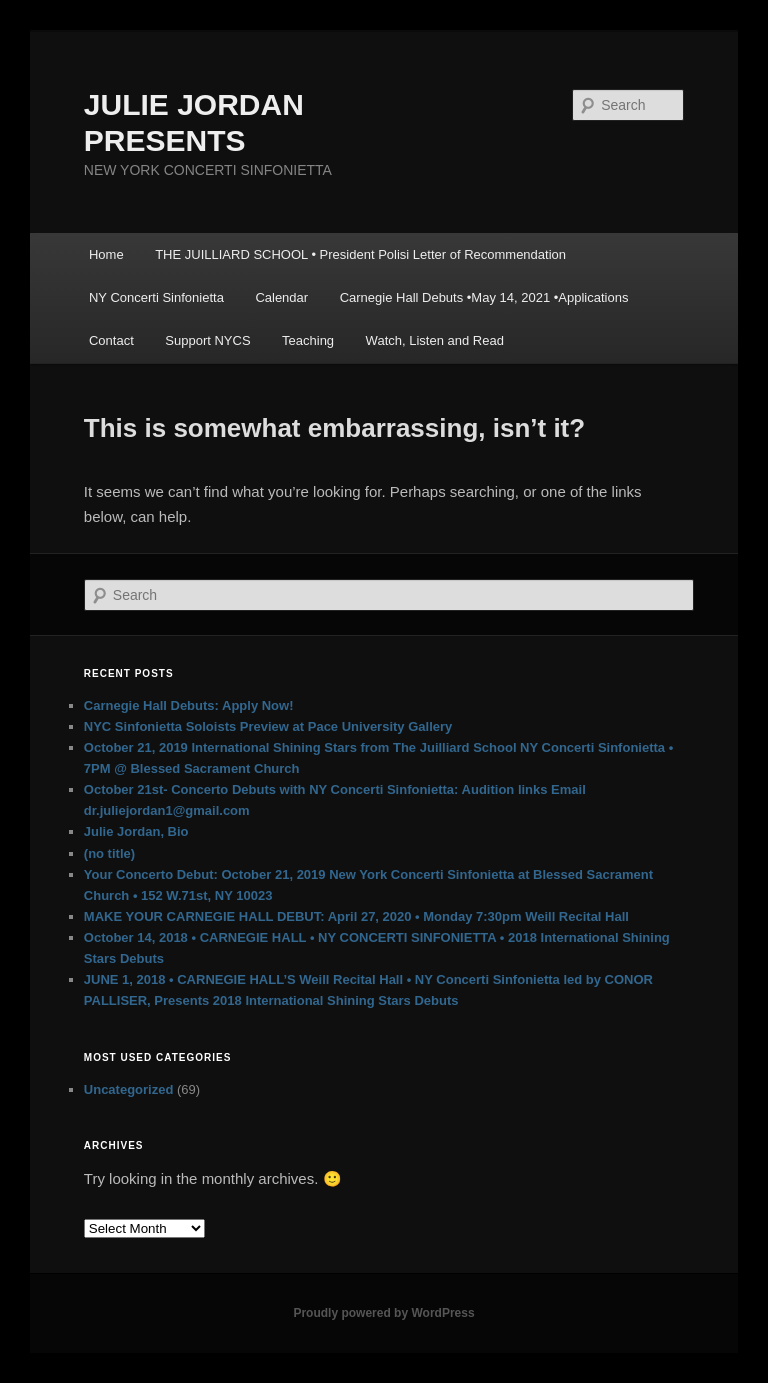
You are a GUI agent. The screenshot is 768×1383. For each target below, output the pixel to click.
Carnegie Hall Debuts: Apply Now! (189, 705)
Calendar (281, 297)
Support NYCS (207, 340)
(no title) (109, 853)
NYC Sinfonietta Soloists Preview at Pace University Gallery (268, 726)
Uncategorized (129, 1089)
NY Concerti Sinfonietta (156, 297)
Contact (111, 340)
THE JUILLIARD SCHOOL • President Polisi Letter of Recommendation (360, 254)
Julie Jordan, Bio (136, 831)
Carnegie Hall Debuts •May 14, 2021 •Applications (484, 297)
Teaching (308, 340)
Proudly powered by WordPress (383, 1313)
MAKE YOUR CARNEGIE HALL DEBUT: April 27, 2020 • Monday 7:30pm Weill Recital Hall (356, 916)
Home (106, 254)
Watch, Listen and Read (435, 340)
